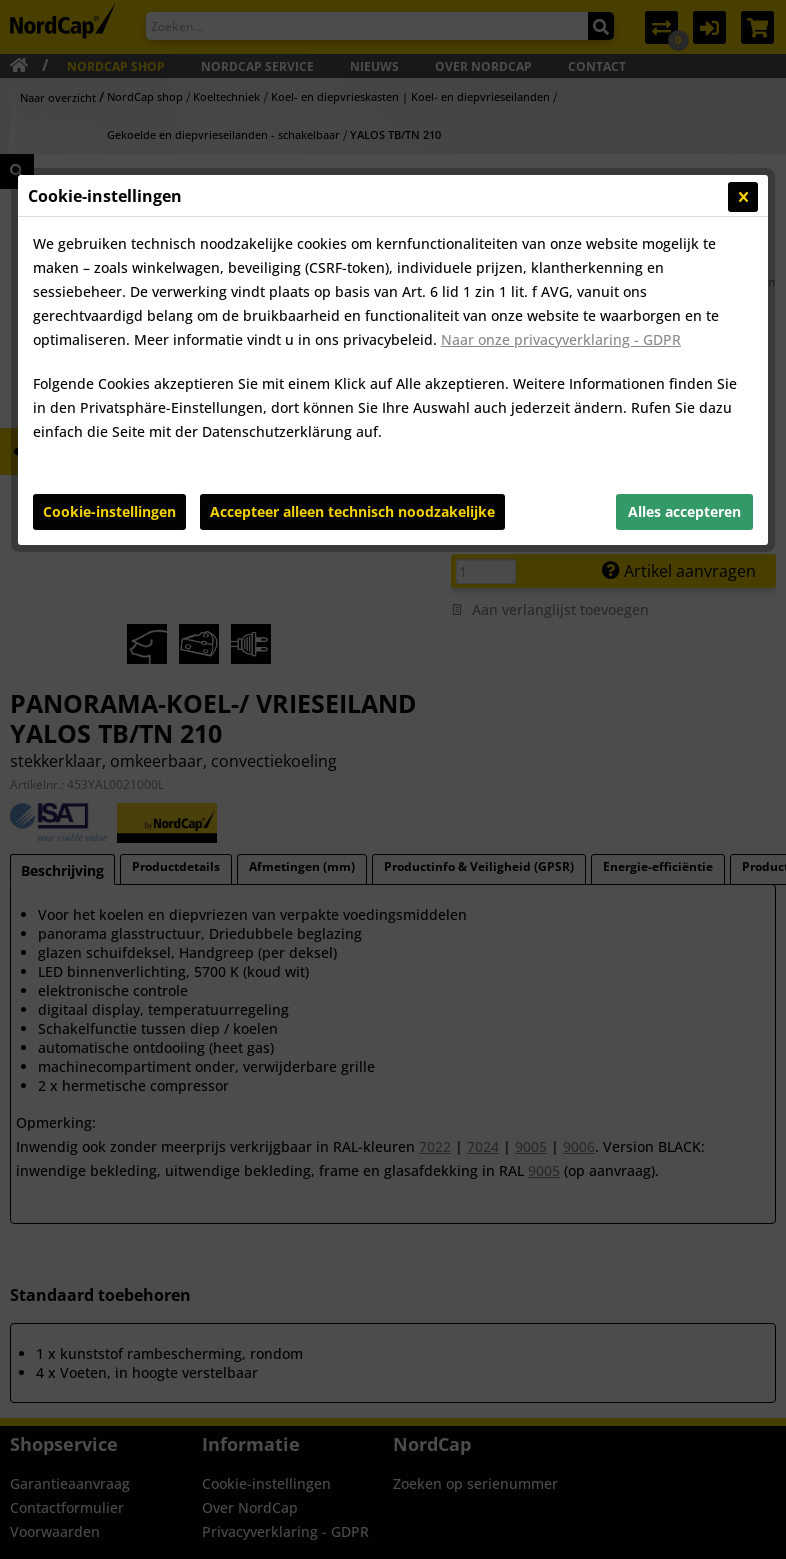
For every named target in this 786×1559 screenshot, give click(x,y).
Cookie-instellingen (109, 511)
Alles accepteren (684, 511)
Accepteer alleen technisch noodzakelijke (352, 511)
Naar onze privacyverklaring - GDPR (561, 339)
